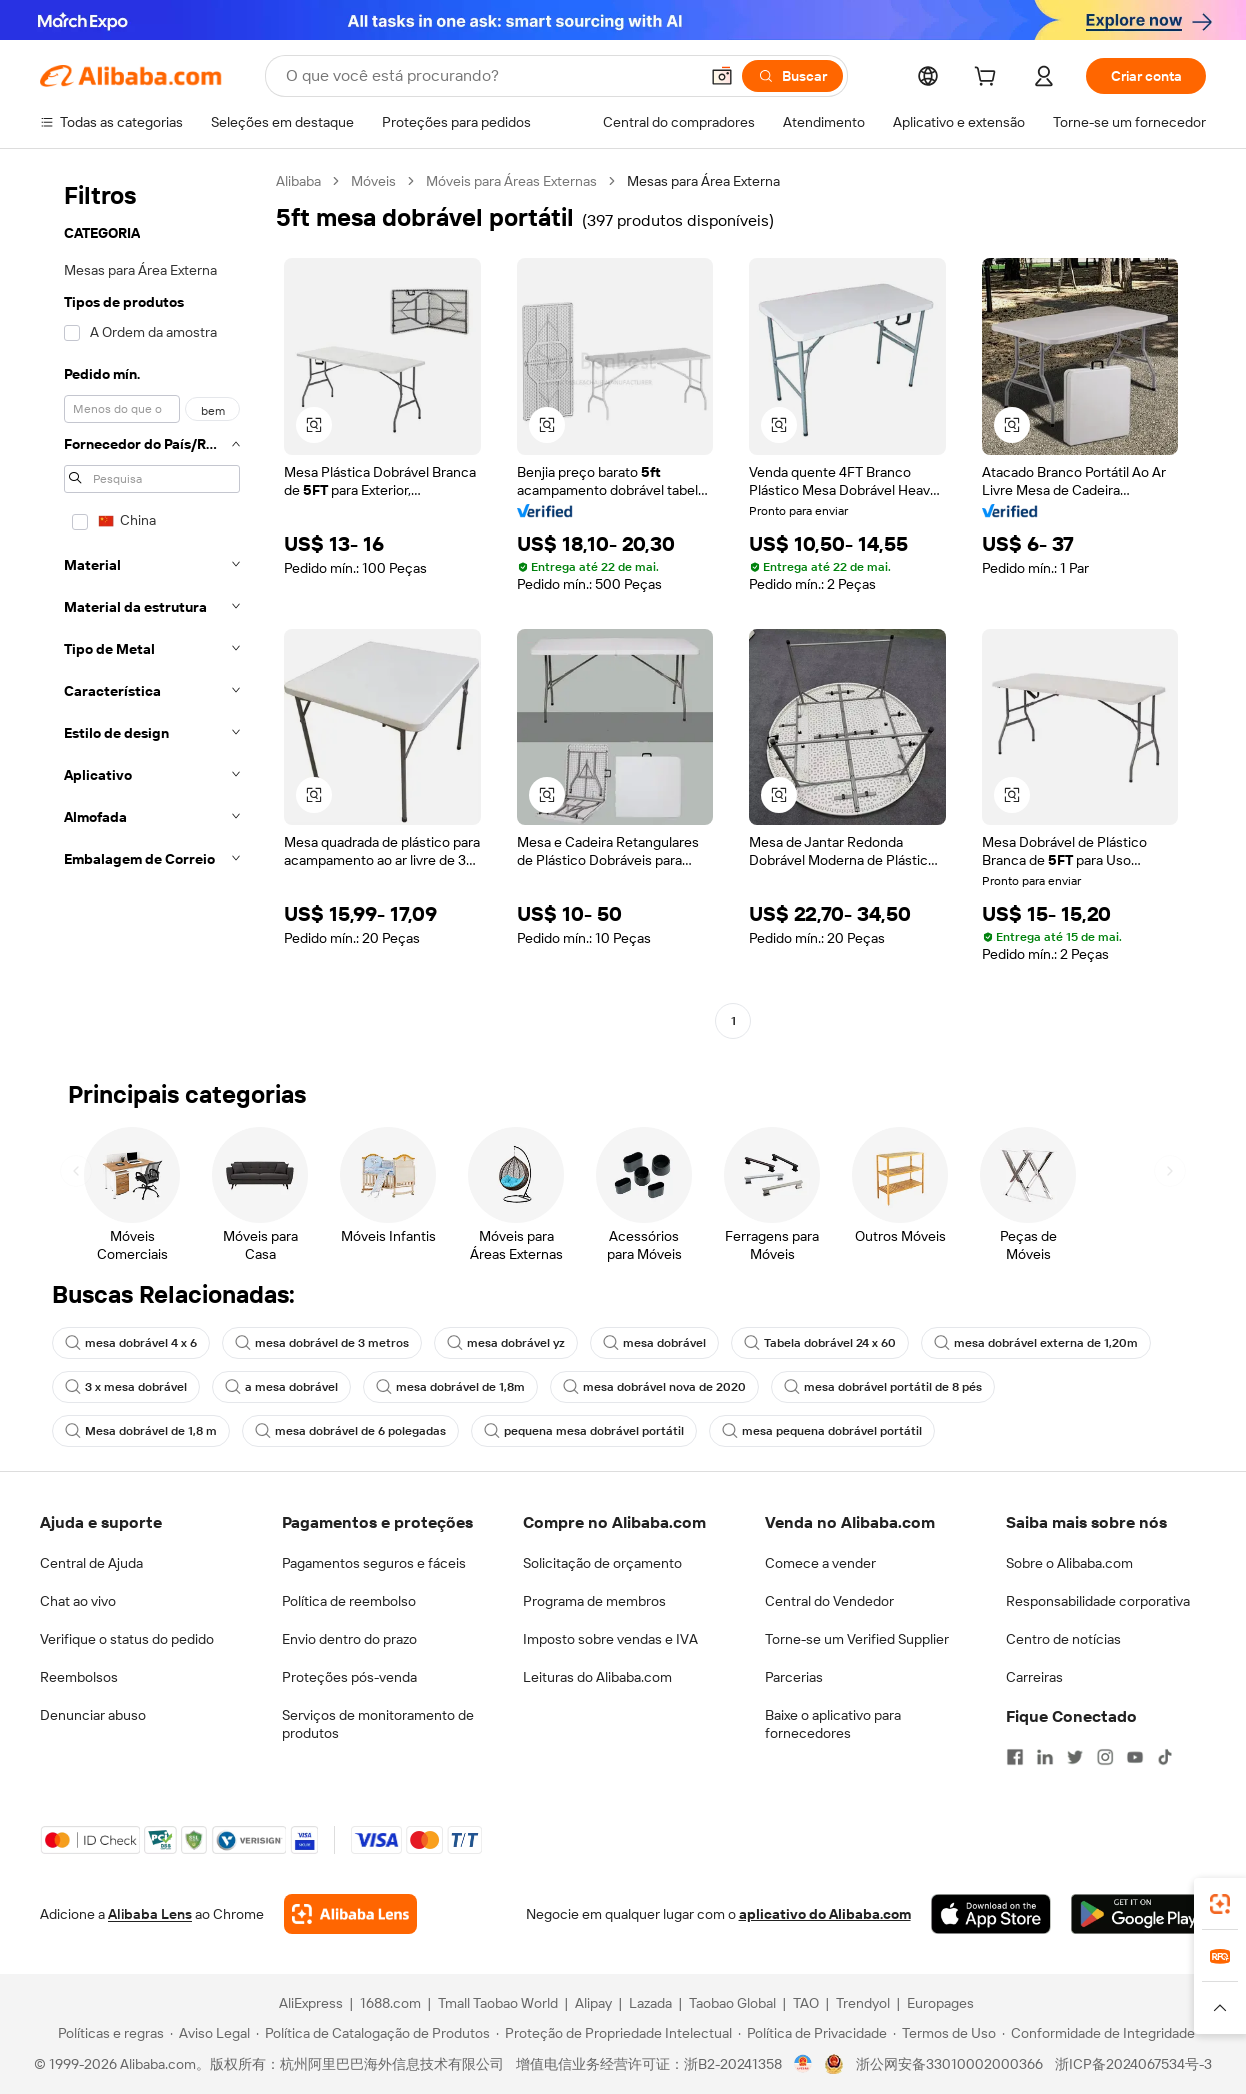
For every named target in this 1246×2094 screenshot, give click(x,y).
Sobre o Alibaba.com (1069, 1563)
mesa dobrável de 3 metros (322, 1343)
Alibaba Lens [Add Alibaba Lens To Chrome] (150, 1914)
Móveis (373, 181)
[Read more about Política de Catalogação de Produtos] (373, 2033)
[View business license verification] (803, 2064)
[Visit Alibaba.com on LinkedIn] (1045, 1757)
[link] (1220, 1904)
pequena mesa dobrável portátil (584, 1431)
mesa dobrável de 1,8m (450, 1387)
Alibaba (298, 181)
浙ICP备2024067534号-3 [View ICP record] (1133, 2064)
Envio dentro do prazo (349, 1639)
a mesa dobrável (281, 1387)
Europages (940, 2003)
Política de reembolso (349, 1601)
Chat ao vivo (78, 1601)
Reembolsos (79, 1677)
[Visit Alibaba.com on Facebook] (1015, 1757)
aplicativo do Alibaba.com (825, 1914)
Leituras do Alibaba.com (597, 1677)
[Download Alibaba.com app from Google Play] (1138, 1914)
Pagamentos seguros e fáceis (374, 1563)
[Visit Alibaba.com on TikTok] (1165, 1757)
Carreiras (1034, 1677)
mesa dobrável (654, 1343)
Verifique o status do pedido (127, 1639)
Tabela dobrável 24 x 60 (820, 1343)
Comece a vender (820, 1563)
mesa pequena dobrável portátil (822, 1431)
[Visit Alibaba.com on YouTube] (1135, 1757)
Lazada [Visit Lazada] (650, 2003)
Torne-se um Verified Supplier (857, 1639)
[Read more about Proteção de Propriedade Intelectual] (614, 2033)
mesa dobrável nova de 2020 (654, 1387)
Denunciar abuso (93, 1715)
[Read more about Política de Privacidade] (812, 2033)
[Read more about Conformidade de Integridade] (1098, 2033)
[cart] (989, 79)
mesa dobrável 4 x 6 (131, 1343)
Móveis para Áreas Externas (511, 181)
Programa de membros (594, 1601)
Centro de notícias (1063, 1639)
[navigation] (152, 603)
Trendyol (863, 2003)
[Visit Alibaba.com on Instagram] (1105, 1757)
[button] (722, 76)
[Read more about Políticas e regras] (108, 2033)
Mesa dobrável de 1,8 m (141, 1431)
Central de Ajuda (91, 1563)
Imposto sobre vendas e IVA (610, 1639)
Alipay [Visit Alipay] (593, 2003)
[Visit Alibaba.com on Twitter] (1075, 1757)
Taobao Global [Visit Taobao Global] (732, 2003)
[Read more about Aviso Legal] (210, 2033)
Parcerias (794, 1677)
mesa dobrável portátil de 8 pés (883, 1387)
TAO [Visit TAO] (806, 2003)
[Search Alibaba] (490, 76)
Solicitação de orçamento (602, 1563)
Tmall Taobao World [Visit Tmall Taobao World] (498, 2003)
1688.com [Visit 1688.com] (390, 2003)
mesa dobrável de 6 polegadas (350, 1431)
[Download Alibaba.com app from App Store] (991, 1914)
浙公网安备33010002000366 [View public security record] (949, 2064)
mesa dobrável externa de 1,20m (1036, 1343)
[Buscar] (792, 76)
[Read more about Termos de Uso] (944, 2033)
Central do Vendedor (829, 1601)
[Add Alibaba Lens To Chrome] (350, 1914)
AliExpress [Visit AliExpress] (311, 2003)
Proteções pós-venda (349, 1677)
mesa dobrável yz (506, 1343)
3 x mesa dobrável (126, 1387)
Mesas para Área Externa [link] (703, 181)
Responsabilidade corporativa (1098, 1601)
